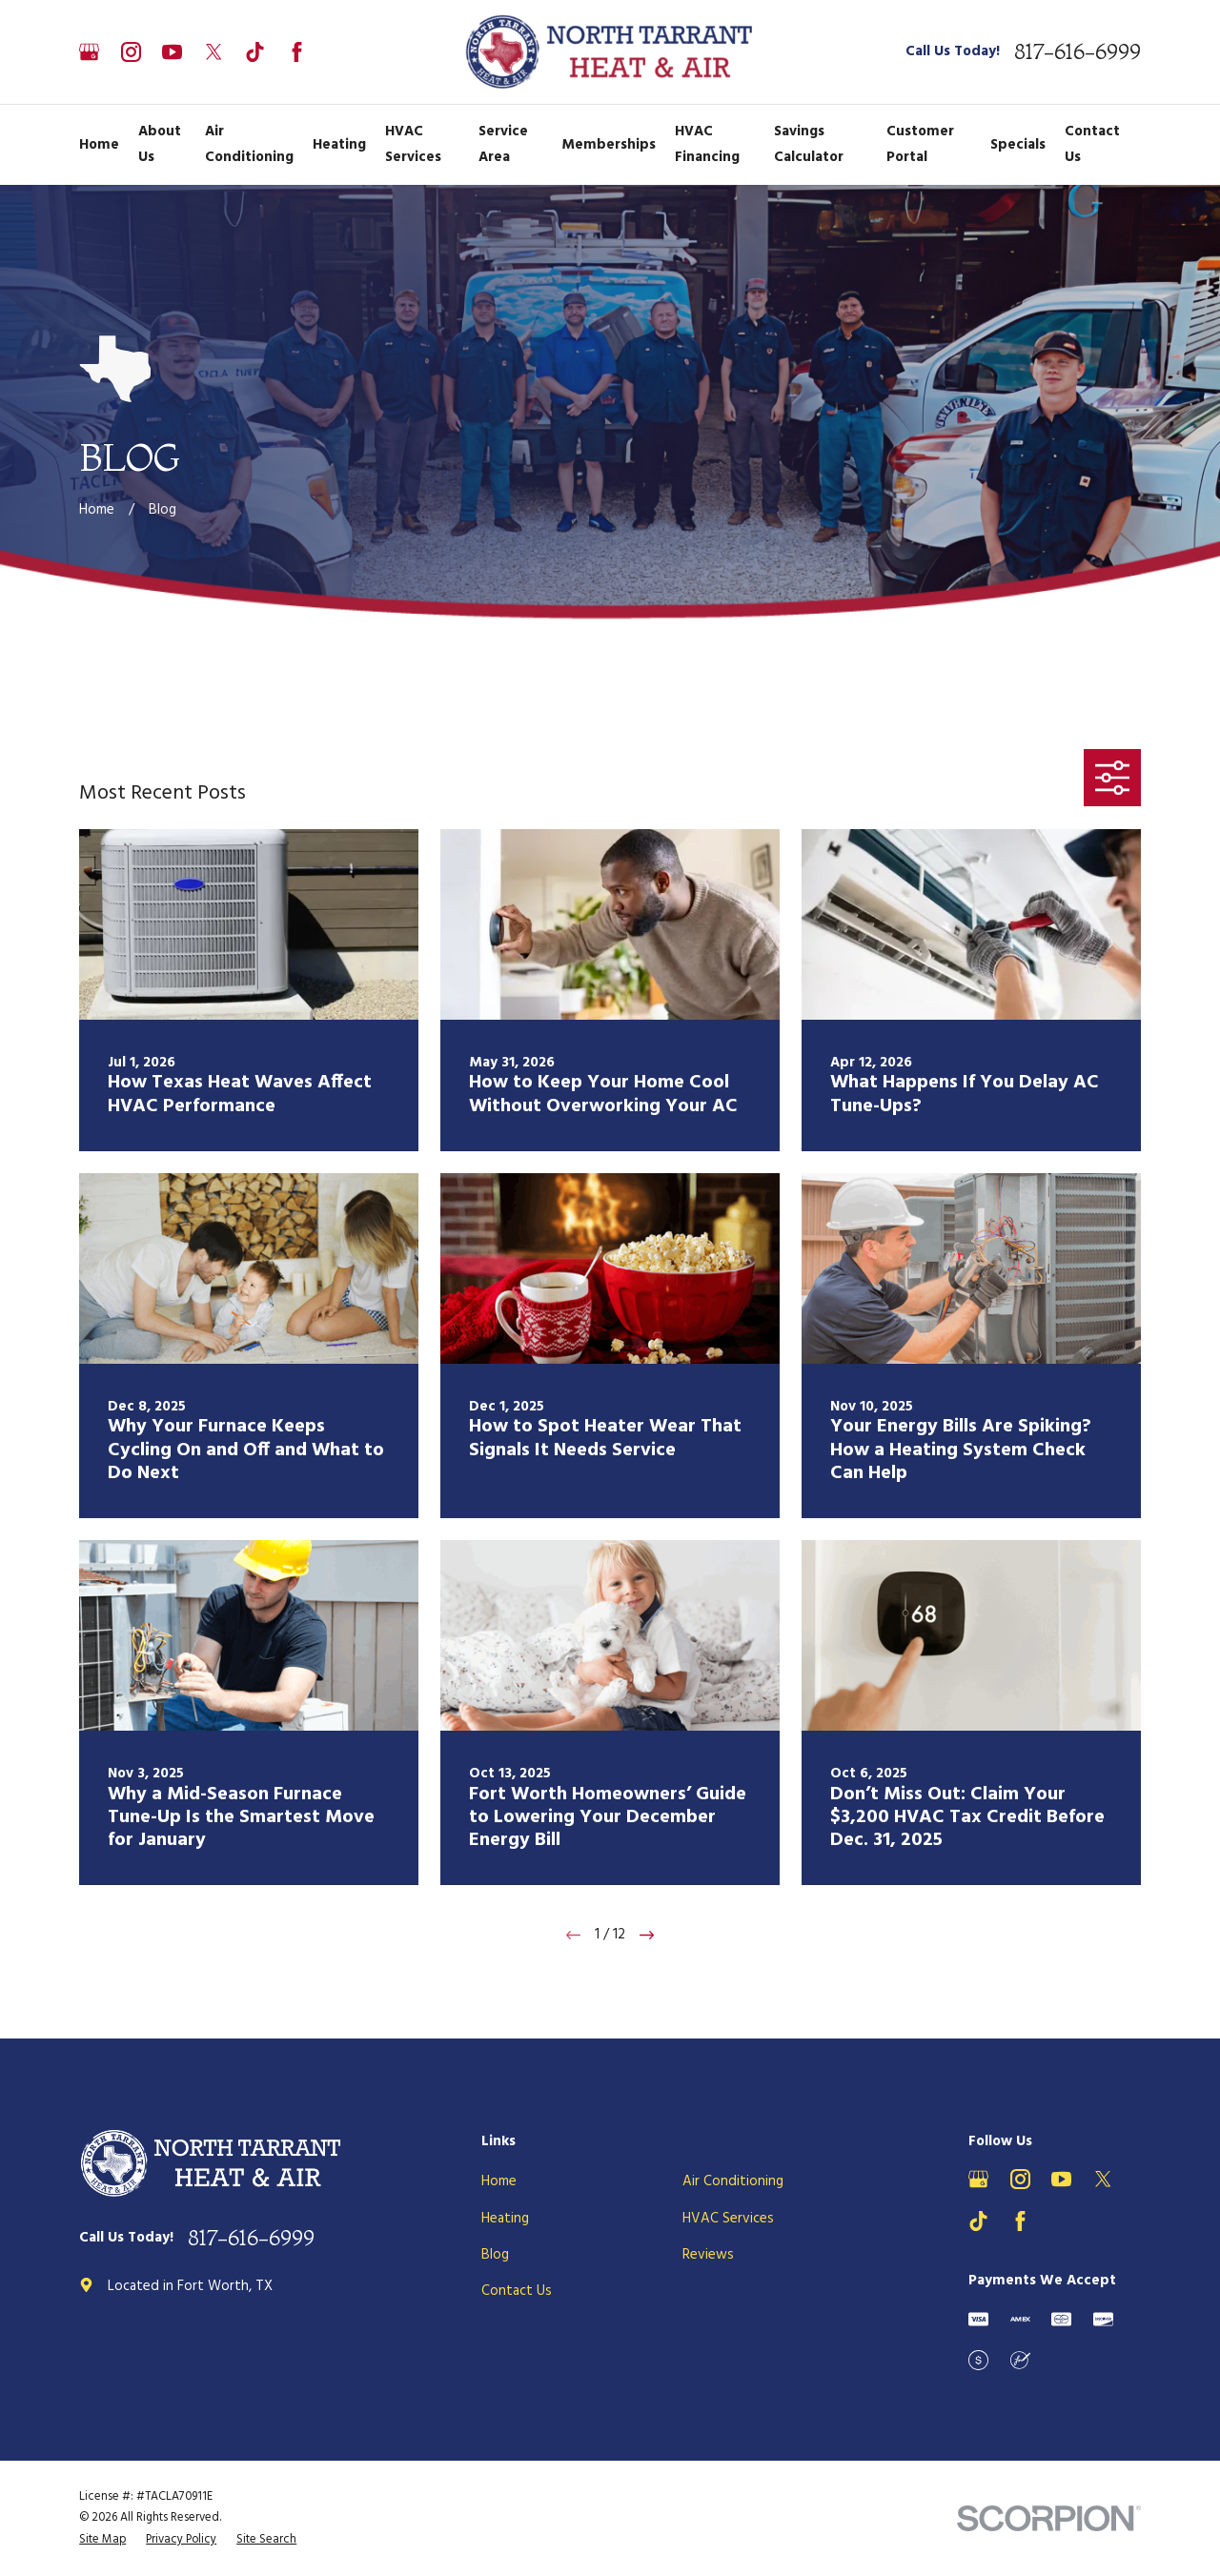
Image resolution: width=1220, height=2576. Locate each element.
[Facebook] (297, 52)
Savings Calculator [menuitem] (809, 144)
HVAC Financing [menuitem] (707, 144)
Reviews (708, 2254)
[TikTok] (255, 52)
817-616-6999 (1077, 52)
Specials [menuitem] (1018, 144)
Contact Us (516, 2291)
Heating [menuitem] (339, 144)
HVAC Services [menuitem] (413, 144)
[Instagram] (131, 52)
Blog (495, 2254)
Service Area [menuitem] (503, 144)
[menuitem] (102, 2540)
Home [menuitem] (99, 144)
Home (499, 2181)
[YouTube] (172, 52)
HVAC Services (728, 2218)
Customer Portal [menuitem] (920, 144)
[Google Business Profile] (89, 52)
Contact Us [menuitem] (1092, 144)
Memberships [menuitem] (608, 144)
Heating (505, 2218)
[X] (214, 52)
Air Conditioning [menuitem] (249, 144)
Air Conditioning (732, 2181)
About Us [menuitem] (159, 144)
